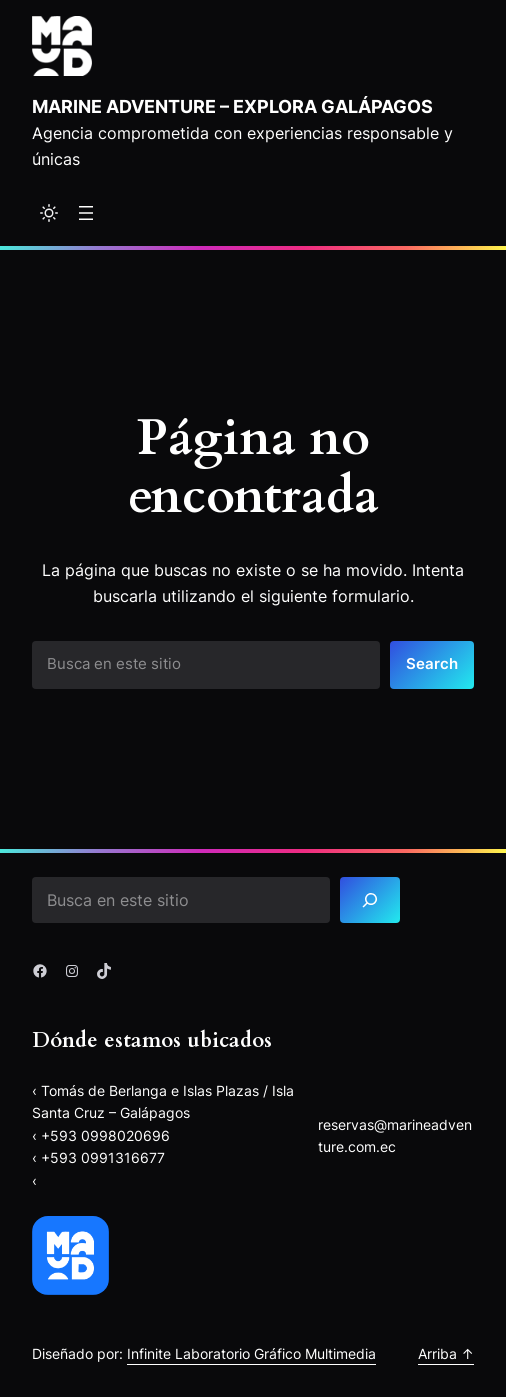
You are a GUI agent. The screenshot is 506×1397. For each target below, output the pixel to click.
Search (432, 664)
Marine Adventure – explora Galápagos (232, 106)
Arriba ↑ (446, 1353)
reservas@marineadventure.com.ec (395, 1135)
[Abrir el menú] (86, 213)
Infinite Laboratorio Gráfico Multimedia (251, 1353)
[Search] (370, 900)
